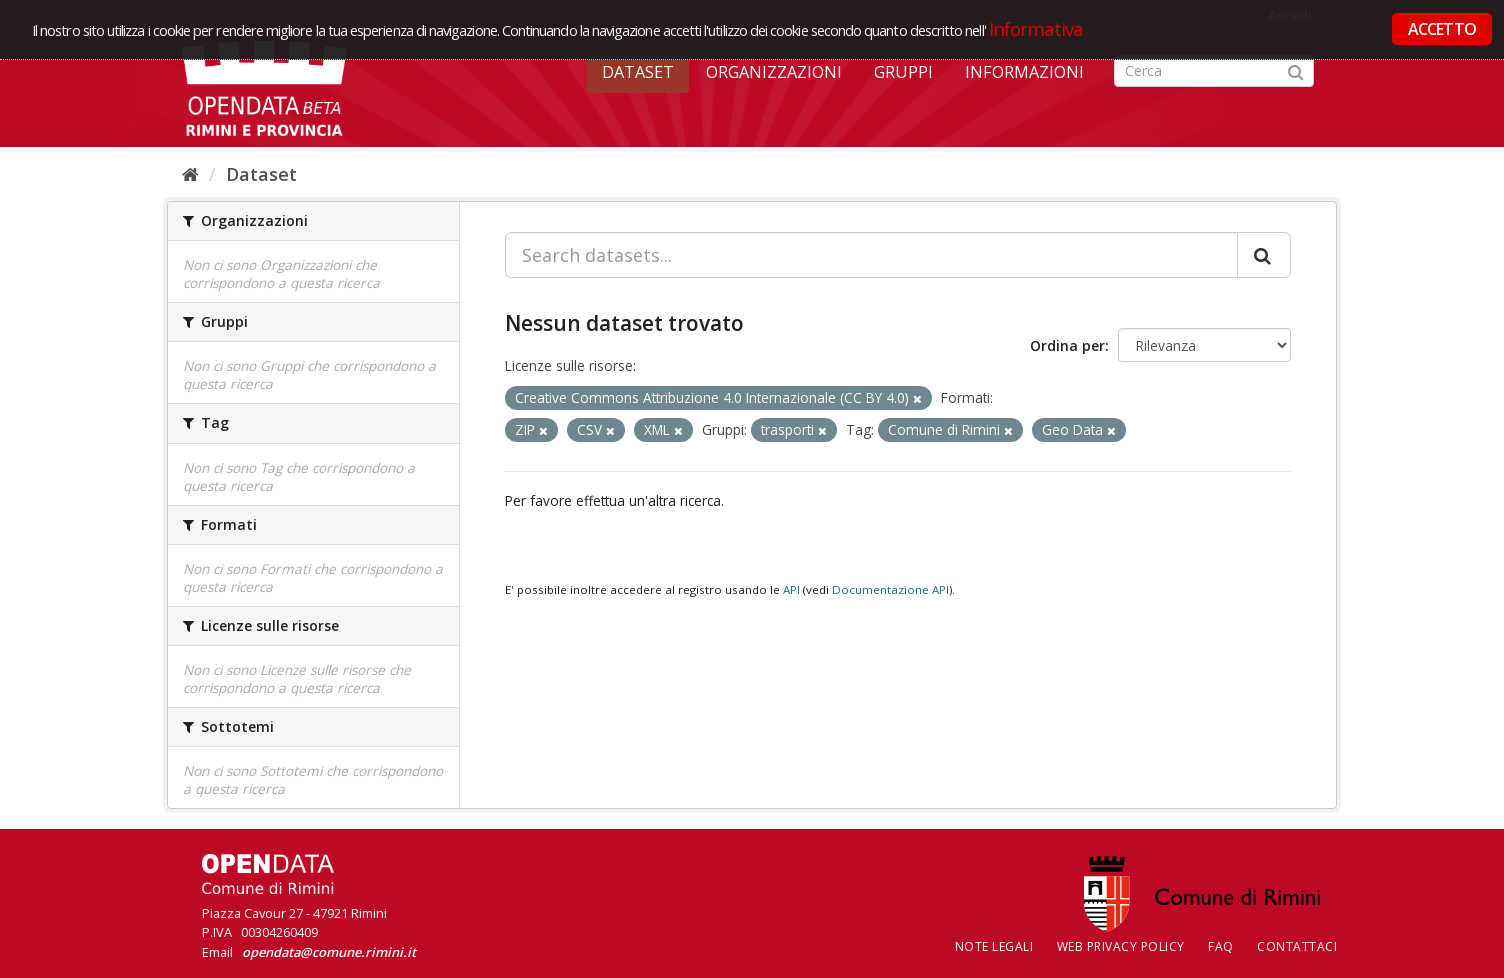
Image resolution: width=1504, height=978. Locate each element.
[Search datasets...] (871, 255)
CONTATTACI (1297, 946)
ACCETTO (1442, 29)
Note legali (994, 946)
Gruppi (903, 72)
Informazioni (1024, 72)
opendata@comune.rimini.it (329, 952)
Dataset (638, 72)
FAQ (1221, 946)
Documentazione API (890, 589)
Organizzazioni (774, 72)
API (791, 589)
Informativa (1036, 28)
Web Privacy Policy (1121, 946)
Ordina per (1067, 345)
